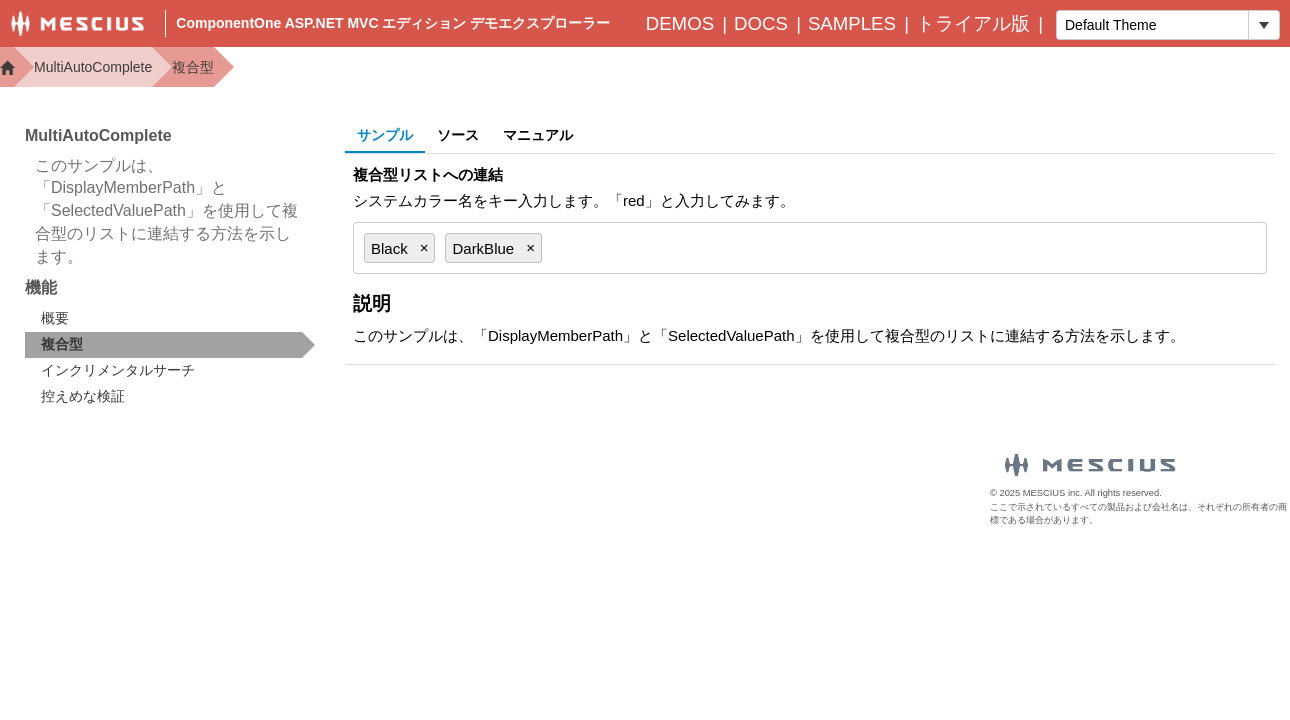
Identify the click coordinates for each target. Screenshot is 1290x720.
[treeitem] (170, 345)
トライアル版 (973, 23)
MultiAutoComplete (93, 67)
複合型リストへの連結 (428, 174)
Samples (852, 23)
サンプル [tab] (385, 135)
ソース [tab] (458, 135)
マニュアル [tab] (538, 135)
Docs (761, 23)
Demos (680, 23)
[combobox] (1152, 25)
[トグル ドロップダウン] (1263, 25)
